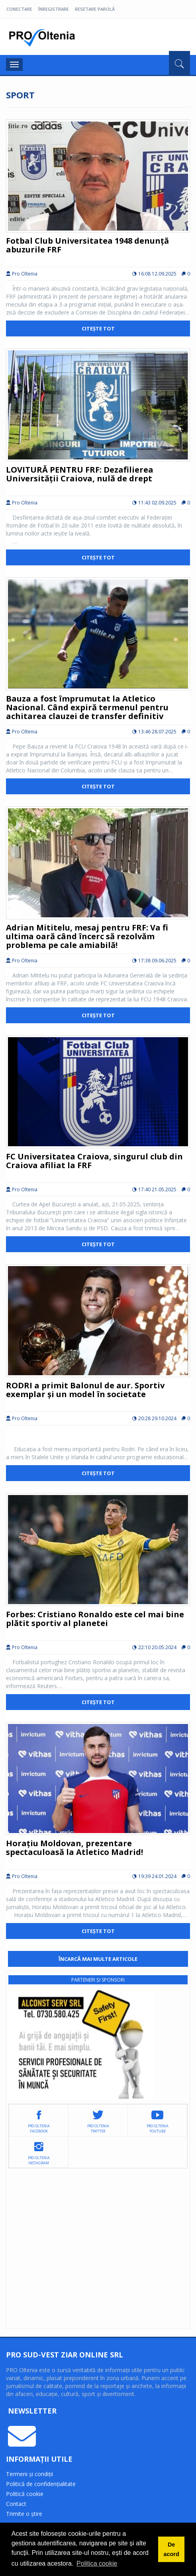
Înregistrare (53, 9)
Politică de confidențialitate (41, 2484)
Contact (16, 2504)
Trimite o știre (24, 2513)
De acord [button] (171, 2549)
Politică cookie (24, 2494)
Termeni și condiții (29, 2474)
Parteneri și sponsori (98, 1979)
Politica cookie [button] (96, 2563)
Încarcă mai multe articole (98, 1958)
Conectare (19, 9)
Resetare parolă (95, 9)
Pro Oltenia (44, 38)
